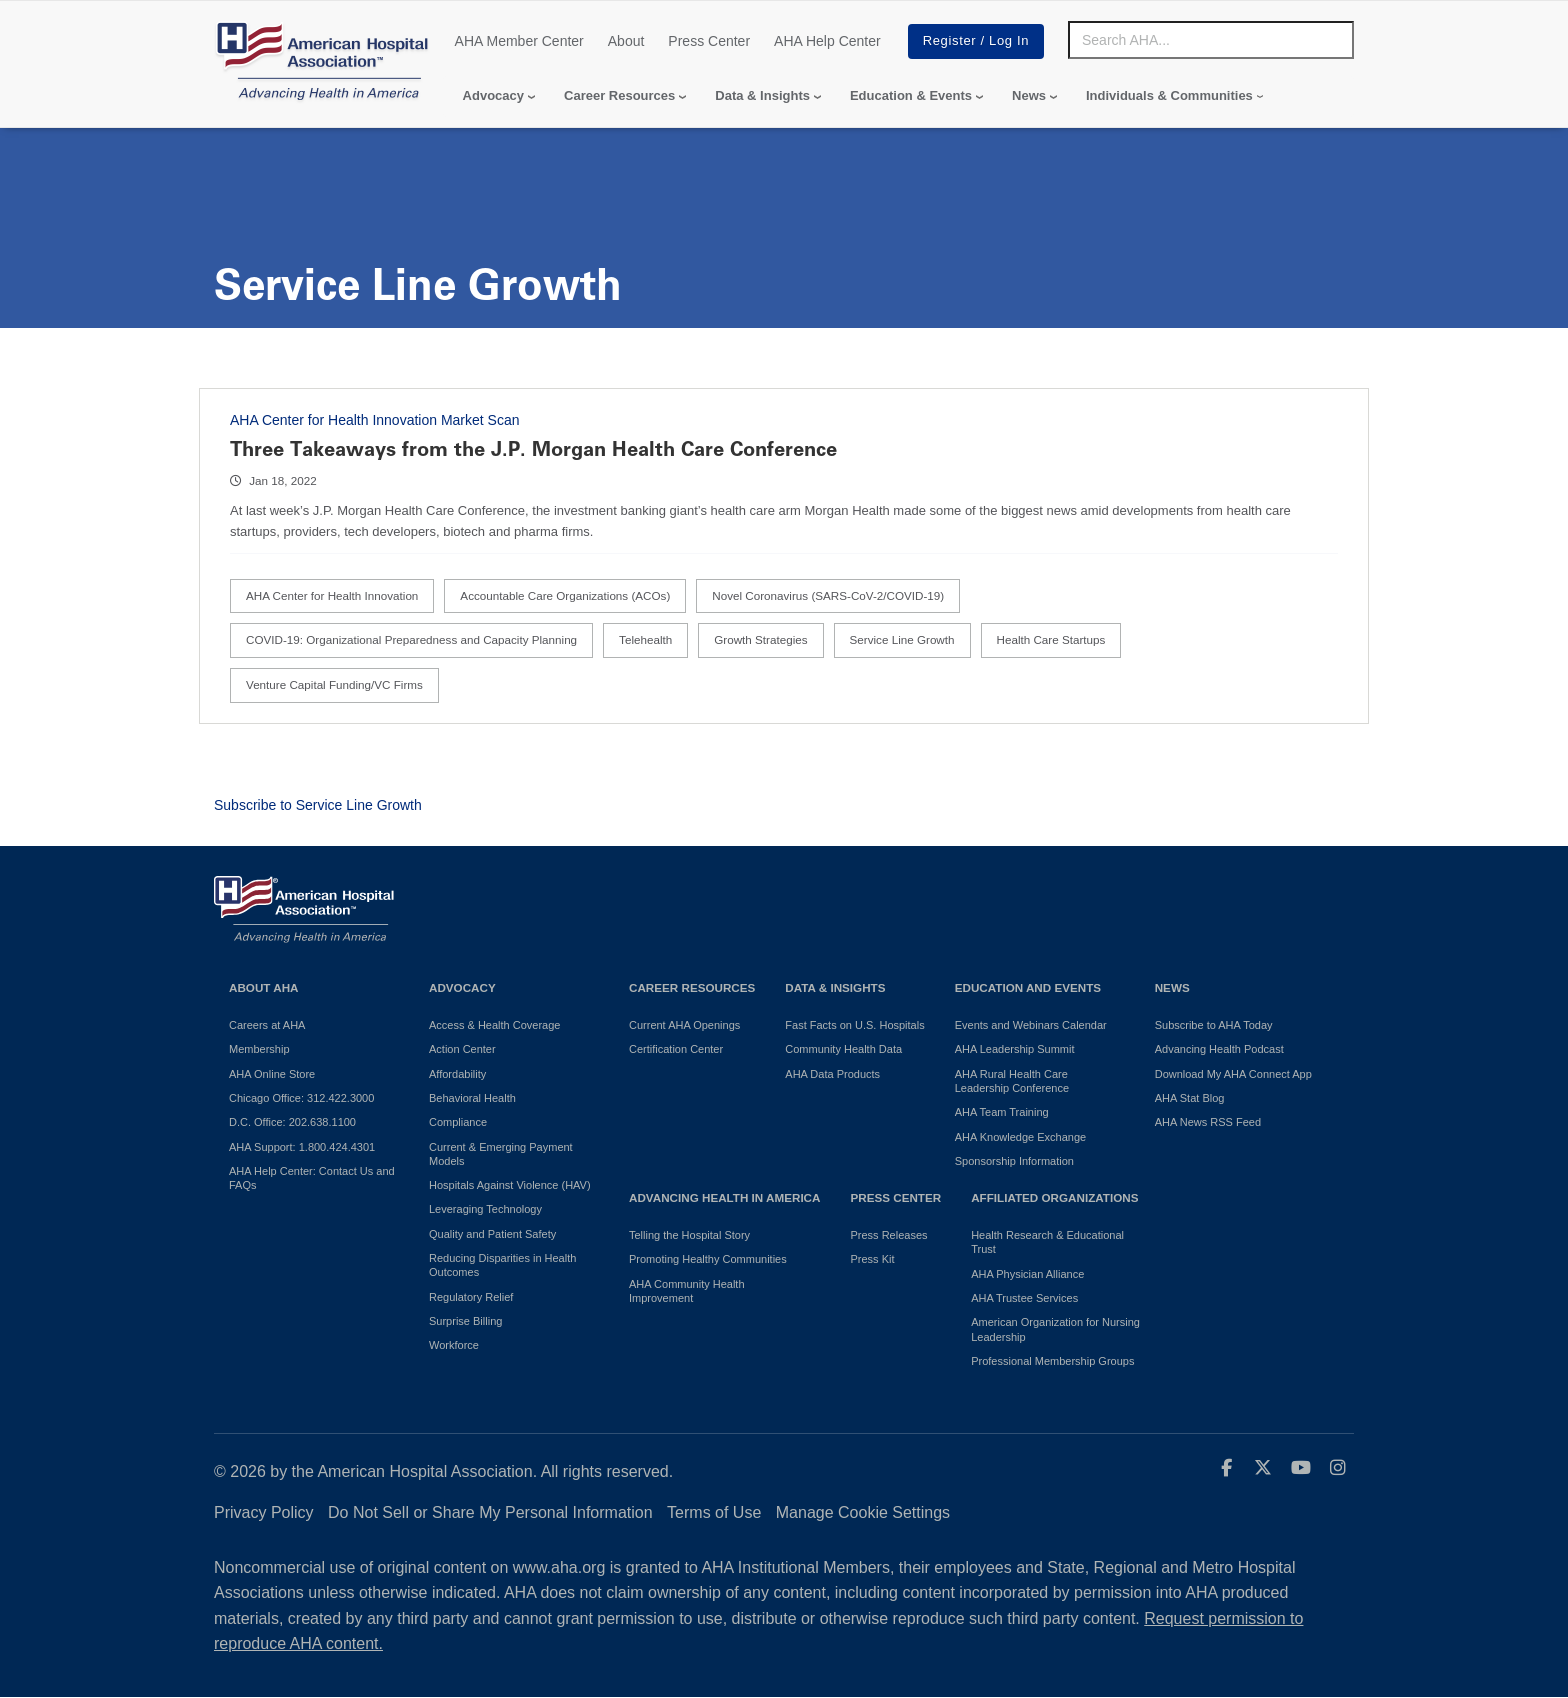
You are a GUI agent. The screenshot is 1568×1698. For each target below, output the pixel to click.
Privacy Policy (264, 1512)
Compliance (458, 1122)
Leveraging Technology (485, 1209)
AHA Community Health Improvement (687, 1291)
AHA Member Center (519, 41)
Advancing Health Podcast (1219, 1049)
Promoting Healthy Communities (708, 1259)
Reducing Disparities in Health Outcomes (502, 1265)
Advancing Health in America (724, 1197)
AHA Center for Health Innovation (332, 595)
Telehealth (645, 639)
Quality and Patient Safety (492, 1234)
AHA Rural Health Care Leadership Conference (1012, 1081)
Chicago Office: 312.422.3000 (301, 1098)
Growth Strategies (760, 639)
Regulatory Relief (471, 1297)
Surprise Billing (465, 1321)
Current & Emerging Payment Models (501, 1154)
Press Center (709, 41)
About (626, 41)
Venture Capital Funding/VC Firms (334, 684)
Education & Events (911, 95)
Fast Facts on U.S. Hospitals (854, 1025)
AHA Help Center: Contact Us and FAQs (312, 1178)
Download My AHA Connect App (1233, 1074)
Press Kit (872, 1259)
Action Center (462, 1049)
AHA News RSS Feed (1208, 1122)
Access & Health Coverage (494, 1025)
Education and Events (1028, 987)
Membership (259, 1049)
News (1029, 95)
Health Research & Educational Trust (1047, 1242)
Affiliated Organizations (1054, 1197)
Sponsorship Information (1014, 1161)
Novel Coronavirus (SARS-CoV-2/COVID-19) (828, 595)
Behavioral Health (472, 1098)
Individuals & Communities (1169, 95)
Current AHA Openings (684, 1025)
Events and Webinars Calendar (1031, 1025)
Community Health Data (843, 1049)
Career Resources (619, 95)
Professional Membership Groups (1052, 1361)
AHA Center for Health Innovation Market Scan (374, 420)
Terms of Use (714, 1512)
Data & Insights (762, 95)
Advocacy (493, 95)
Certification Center (676, 1049)
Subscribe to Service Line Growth (318, 805)
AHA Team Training (1002, 1112)
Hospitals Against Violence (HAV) (510, 1185)
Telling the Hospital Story (689, 1235)
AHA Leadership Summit (1015, 1049)
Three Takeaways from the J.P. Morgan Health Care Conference (533, 449)
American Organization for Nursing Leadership (1055, 1329)
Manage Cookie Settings (863, 1512)
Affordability (457, 1074)
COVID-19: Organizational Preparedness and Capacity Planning (411, 639)
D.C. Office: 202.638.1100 (292, 1122)
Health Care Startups (1051, 639)
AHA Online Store (272, 1074)
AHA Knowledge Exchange (1020, 1137)
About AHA (264, 987)
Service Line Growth (902, 639)
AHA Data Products (832, 1074)
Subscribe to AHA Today (1214, 1025)
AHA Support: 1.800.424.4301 (302, 1147)
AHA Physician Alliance (1027, 1274)
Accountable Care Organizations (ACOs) (565, 595)
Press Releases (888, 1235)
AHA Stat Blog (1190, 1098)
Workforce (454, 1345)
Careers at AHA (267, 1025)
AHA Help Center (827, 41)
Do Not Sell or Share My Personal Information (490, 1512)
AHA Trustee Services (1024, 1298)
